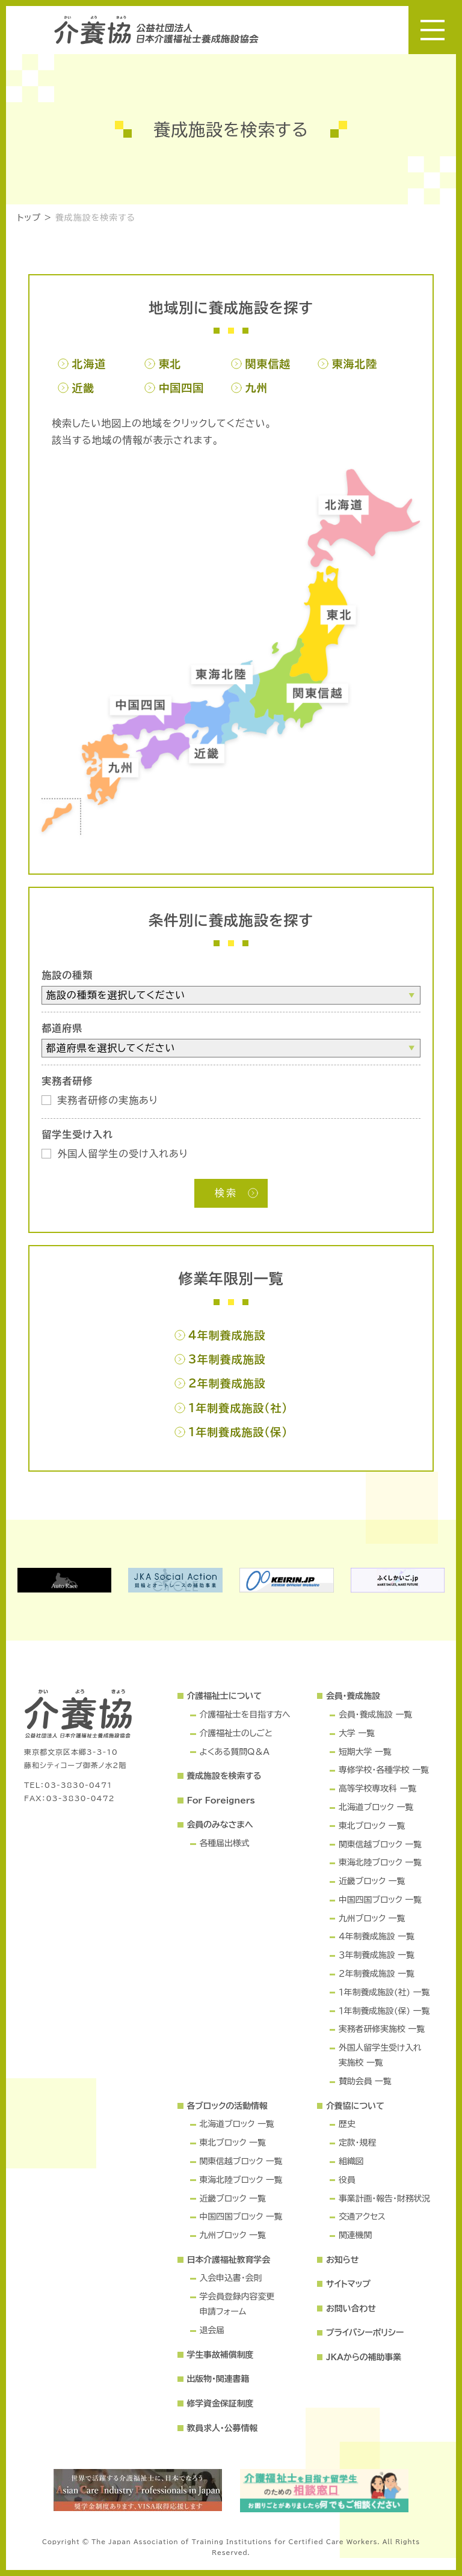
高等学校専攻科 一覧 (377, 1788)
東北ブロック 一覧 (372, 1826)
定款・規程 (357, 2142)
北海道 (89, 363)
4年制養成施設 (226, 1335)
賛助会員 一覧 (365, 2081)
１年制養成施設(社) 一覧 (384, 1992)
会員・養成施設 (353, 1696)
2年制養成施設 (226, 1383)
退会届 (211, 2330)
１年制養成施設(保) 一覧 (384, 2011)
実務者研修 (67, 1081)
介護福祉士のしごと (235, 1733)
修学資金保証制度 (219, 2403)
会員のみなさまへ (219, 1824)
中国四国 (181, 387)
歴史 (347, 2124)
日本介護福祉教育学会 (228, 2260)
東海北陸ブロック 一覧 (380, 1862)
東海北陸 (354, 363)
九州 (256, 387)
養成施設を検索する (95, 217)
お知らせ (342, 2260)
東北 (169, 363)
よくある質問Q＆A (234, 1752)
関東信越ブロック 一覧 (380, 1844)
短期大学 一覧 (365, 1752)
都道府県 (62, 1028)
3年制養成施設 (226, 1359)
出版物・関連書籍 (217, 2379)
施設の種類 (67, 975)
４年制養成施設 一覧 (376, 1936)
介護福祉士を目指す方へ (244, 1714)
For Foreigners (220, 1800)
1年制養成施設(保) (238, 1432)
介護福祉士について (223, 1696)
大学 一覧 (357, 1733)
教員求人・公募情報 (221, 2428)
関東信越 (268, 363)
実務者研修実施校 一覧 (382, 2029)
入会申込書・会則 (230, 2278)
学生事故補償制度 (219, 2355)
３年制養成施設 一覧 (376, 1955)
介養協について (355, 2106)
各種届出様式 (224, 1843)
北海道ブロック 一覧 (376, 1807)
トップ (29, 217)
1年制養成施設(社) (238, 1408)
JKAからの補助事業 (363, 2357)
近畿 (83, 387)
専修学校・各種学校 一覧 (384, 1770)
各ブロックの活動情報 (226, 2106)
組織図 (351, 2161)
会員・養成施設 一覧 (375, 1714)
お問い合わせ (351, 2308)
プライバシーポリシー (365, 2332)
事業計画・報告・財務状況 (384, 2198)
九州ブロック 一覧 (372, 1918)
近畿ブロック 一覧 (372, 1881)
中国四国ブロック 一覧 (380, 1899)
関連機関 (355, 2235)
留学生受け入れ (77, 1134)
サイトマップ (348, 2284)
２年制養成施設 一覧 (376, 1973)
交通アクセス (362, 2216)
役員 (347, 2180)
